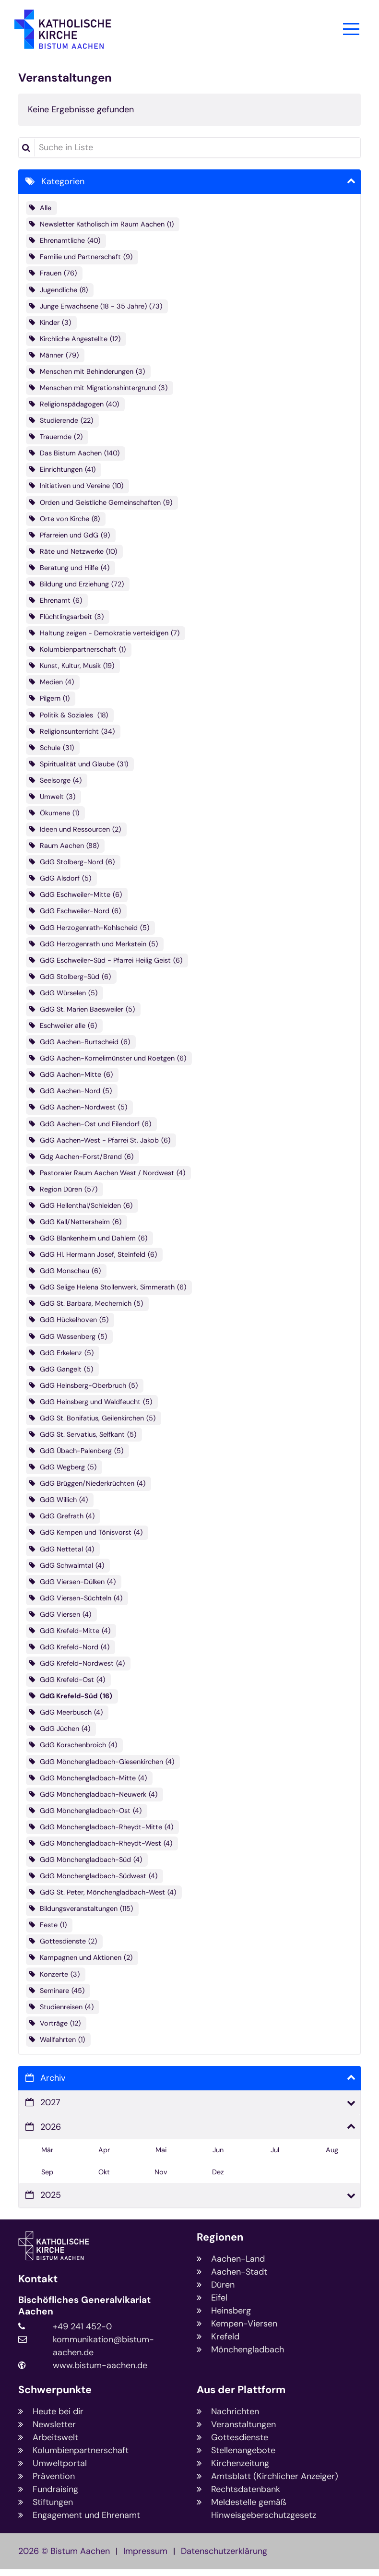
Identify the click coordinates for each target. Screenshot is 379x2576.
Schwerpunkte (55, 2390)
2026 (50, 2127)
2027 (50, 2102)
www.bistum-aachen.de (100, 2365)
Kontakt (38, 2279)
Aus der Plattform (241, 2390)
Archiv (52, 2078)
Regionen (220, 2237)
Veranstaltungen (65, 78)
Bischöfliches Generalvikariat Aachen (84, 2305)
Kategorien (62, 181)
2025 (50, 2195)
